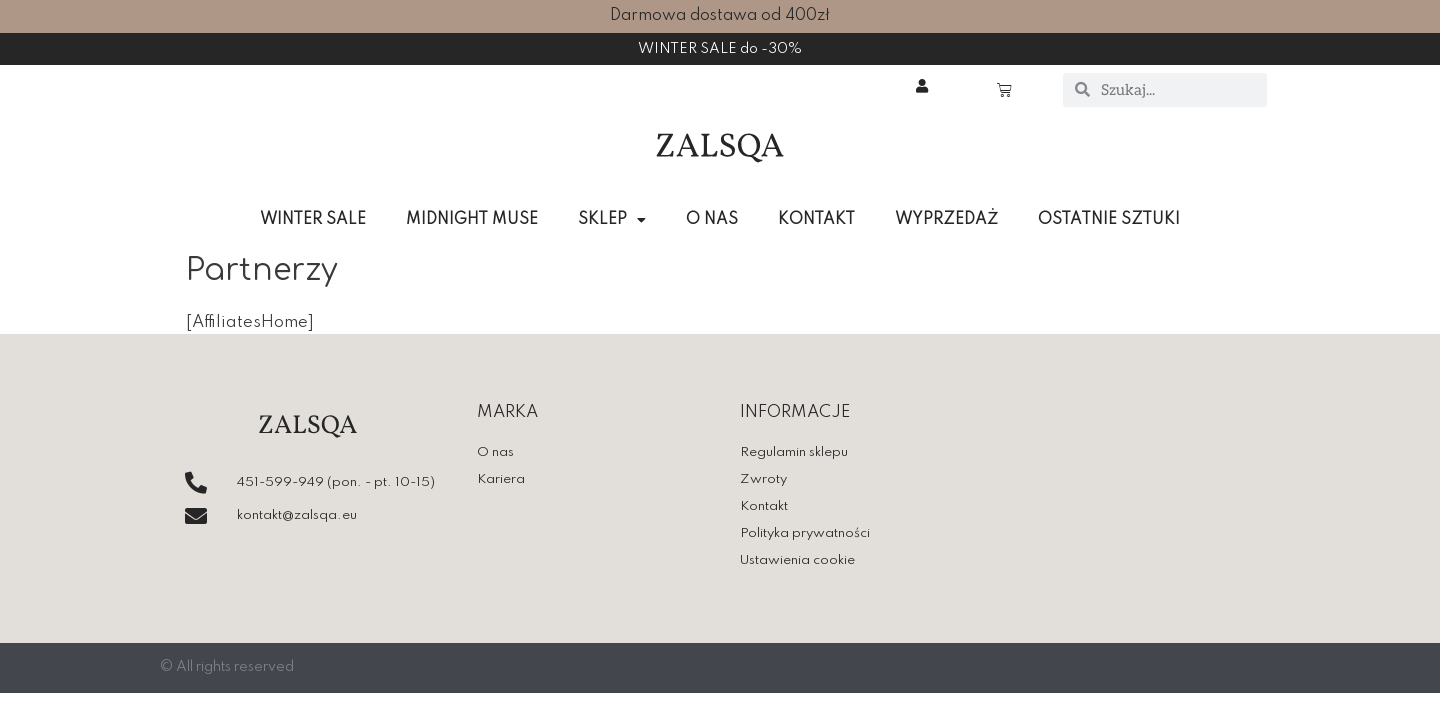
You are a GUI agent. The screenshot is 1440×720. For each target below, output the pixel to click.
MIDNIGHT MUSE (472, 220)
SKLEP (612, 220)
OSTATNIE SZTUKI (1109, 220)
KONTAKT (816, 220)
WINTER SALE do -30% (720, 49)
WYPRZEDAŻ (946, 220)
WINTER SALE (313, 220)
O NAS (712, 220)
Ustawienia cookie (797, 562)
